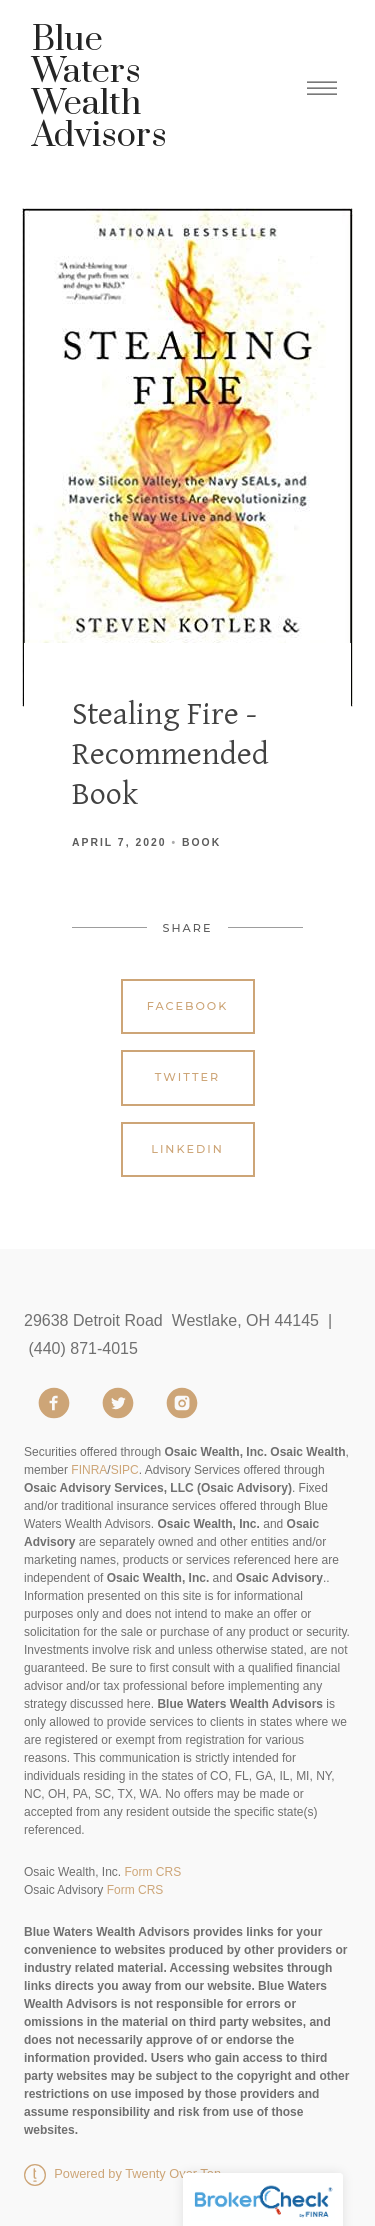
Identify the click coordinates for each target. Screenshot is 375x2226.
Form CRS (152, 1872)
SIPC (125, 1470)
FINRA (89, 1470)
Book (201, 842)
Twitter (187, 1077)
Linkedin (187, 1149)
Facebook (188, 1006)
